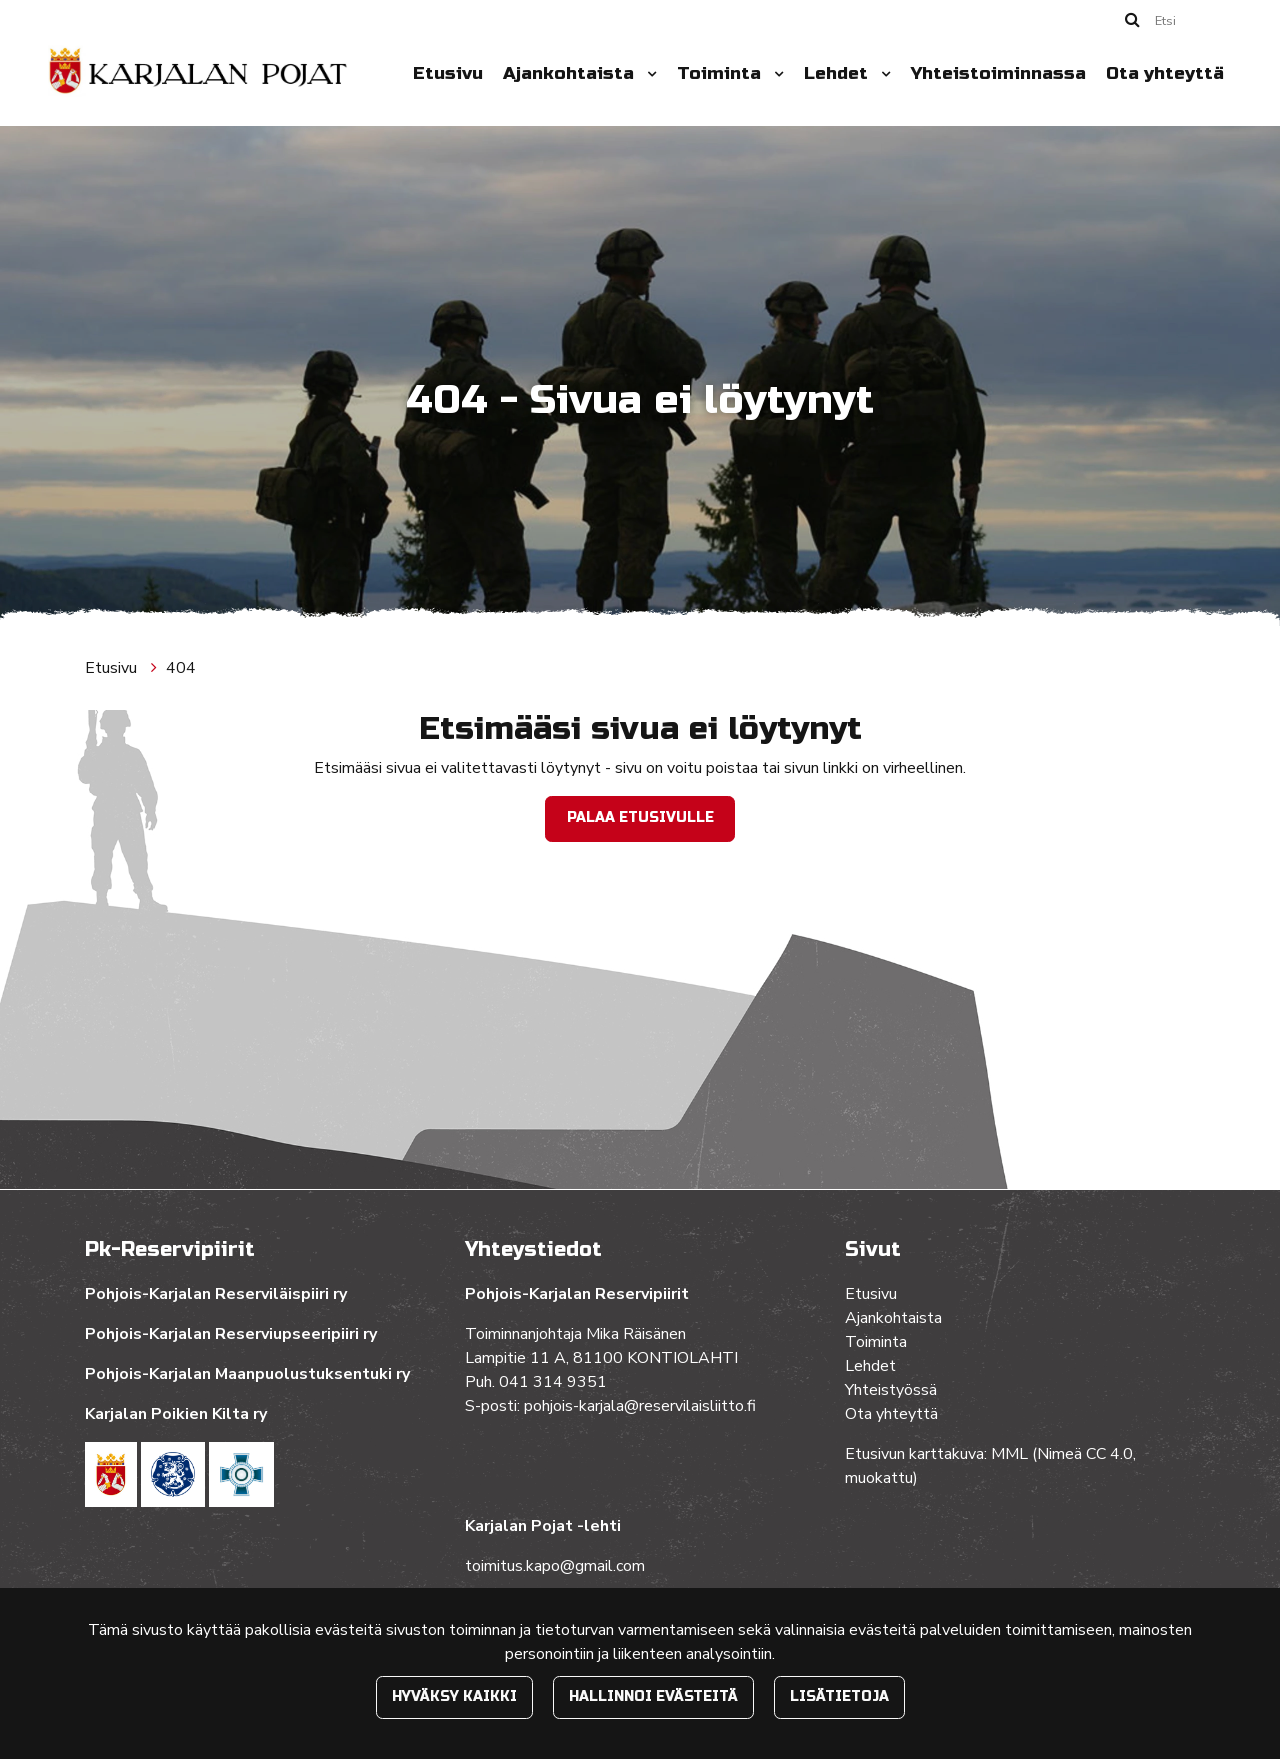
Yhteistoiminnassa (998, 73)
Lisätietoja (839, 1696)
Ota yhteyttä (1165, 73)
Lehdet (838, 73)
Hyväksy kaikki (454, 1696)
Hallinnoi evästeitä (653, 1696)
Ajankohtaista (571, 73)
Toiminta (721, 73)
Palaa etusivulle (640, 817)
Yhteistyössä (891, 1390)
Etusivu (448, 73)
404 (181, 668)
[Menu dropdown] (648, 74)
